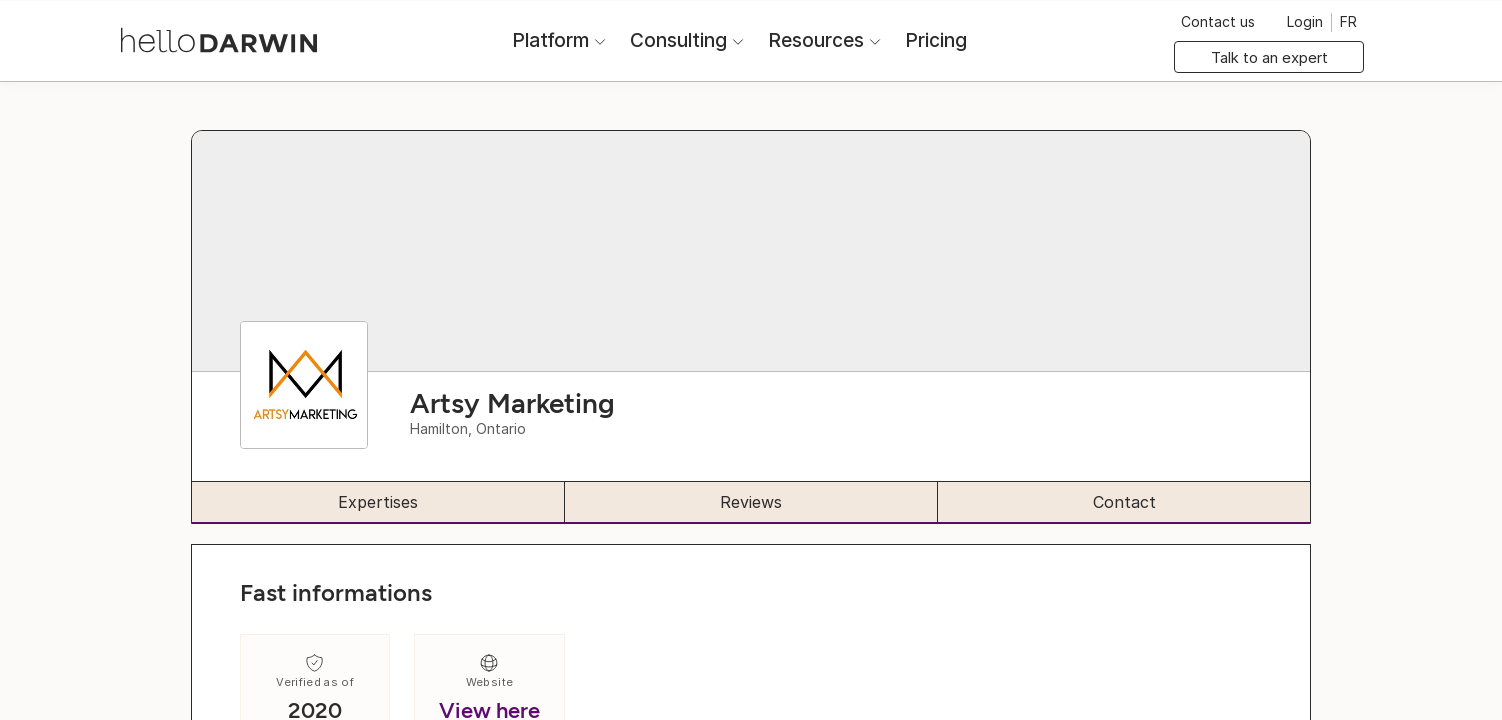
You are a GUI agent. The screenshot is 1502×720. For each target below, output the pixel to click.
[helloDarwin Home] (219, 38)
